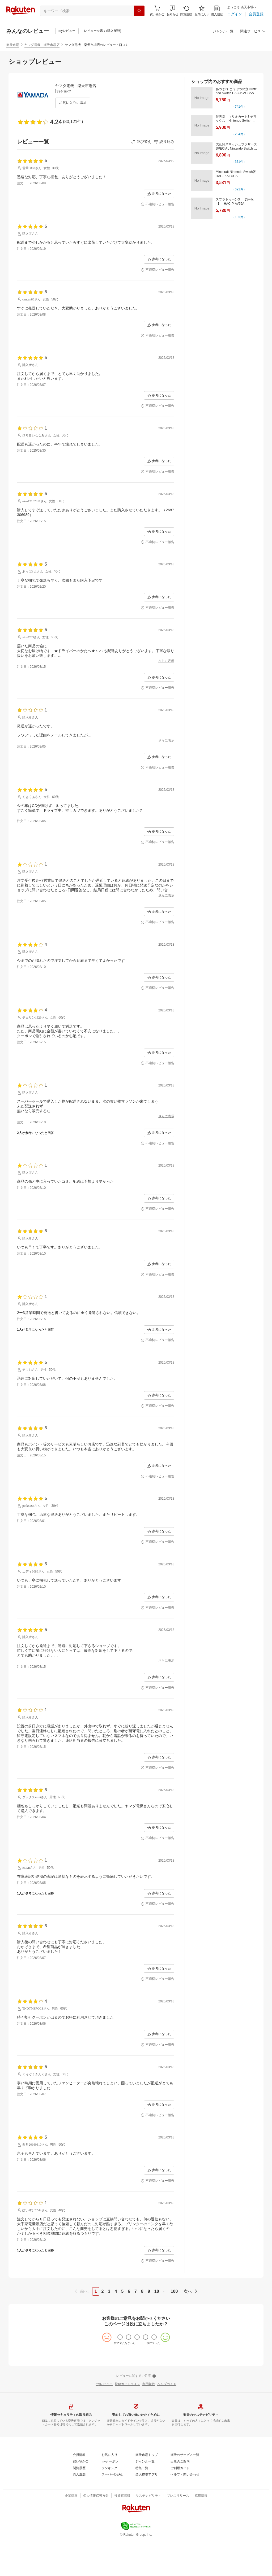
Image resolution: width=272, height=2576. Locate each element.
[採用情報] (201, 2496)
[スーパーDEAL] (111, 2475)
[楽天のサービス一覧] (185, 2455)
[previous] (82, 2291)
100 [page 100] (174, 2291)
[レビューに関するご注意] (136, 2376)
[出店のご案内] (180, 2462)
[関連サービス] (253, 31)
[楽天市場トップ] (146, 2455)
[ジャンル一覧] (223, 31)
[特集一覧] (141, 2468)
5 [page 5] (122, 2291)
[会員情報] (79, 2455)
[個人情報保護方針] (96, 2496)
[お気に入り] (201, 10)
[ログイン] (234, 14)
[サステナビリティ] (148, 2496)
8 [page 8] (142, 2291)
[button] (172, 10)
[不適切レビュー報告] (157, 204)
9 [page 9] (149, 2291)
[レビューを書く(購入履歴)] (102, 31)
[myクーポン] (109, 2462)
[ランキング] (109, 2468)
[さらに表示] (166, 661)
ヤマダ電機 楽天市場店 (42, 45)
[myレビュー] (67, 31)
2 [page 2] (102, 2291)
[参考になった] (159, 194)
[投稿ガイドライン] (127, 2384)
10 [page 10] (156, 2291)
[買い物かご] (81, 2462)
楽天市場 (12, 45)
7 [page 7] (135, 2291)
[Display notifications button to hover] (157, 10)
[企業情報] (71, 2496)
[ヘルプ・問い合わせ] (185, 2475)
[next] (189, 2291)
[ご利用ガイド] (180, 2468)
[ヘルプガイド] (166, 2384)
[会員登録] (256, 14)
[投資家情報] (122, 2496)
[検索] (139, 11)
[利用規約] (148, 2384)
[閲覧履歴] (186, 10)
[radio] (120, 2337)
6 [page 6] (129, 2291)
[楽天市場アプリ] (146, 2475)
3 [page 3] (109, 2291)
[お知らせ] (172, 10)
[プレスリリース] (178, 2496)
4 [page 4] (115, 2291)
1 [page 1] (96, 2291)
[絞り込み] (164, 141)
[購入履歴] (217, 10)
